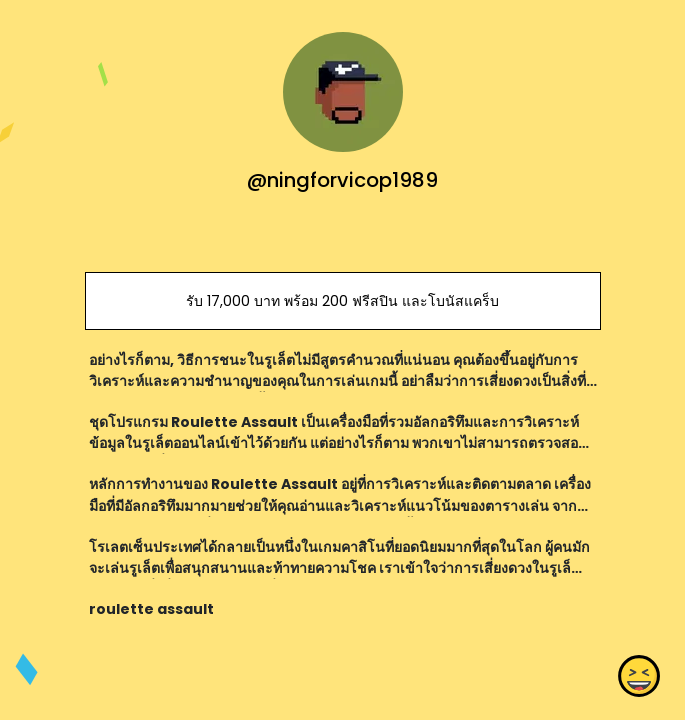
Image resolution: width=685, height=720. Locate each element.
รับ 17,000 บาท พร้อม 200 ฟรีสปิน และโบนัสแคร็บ (342, 301)
